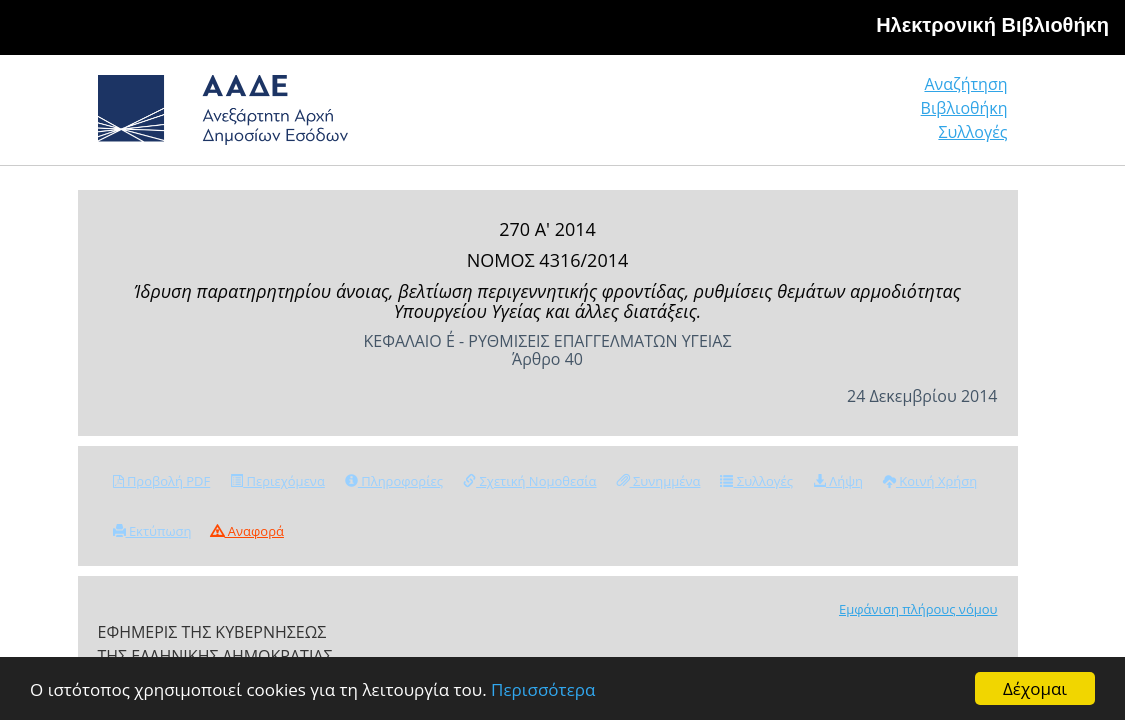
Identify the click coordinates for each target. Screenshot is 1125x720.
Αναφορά (247, 531)
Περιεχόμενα (277, 481)
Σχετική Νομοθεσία (529, 481)
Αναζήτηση (702, 116)
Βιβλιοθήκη (842, 116)
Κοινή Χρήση (930, 481)
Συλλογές (974, 116)
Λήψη (838, 481)
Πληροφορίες (394, 481)
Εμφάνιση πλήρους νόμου (918, 609)
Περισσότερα (543, 689)
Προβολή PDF (162, 481)
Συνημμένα (659, 481)
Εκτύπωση (152, 531)
